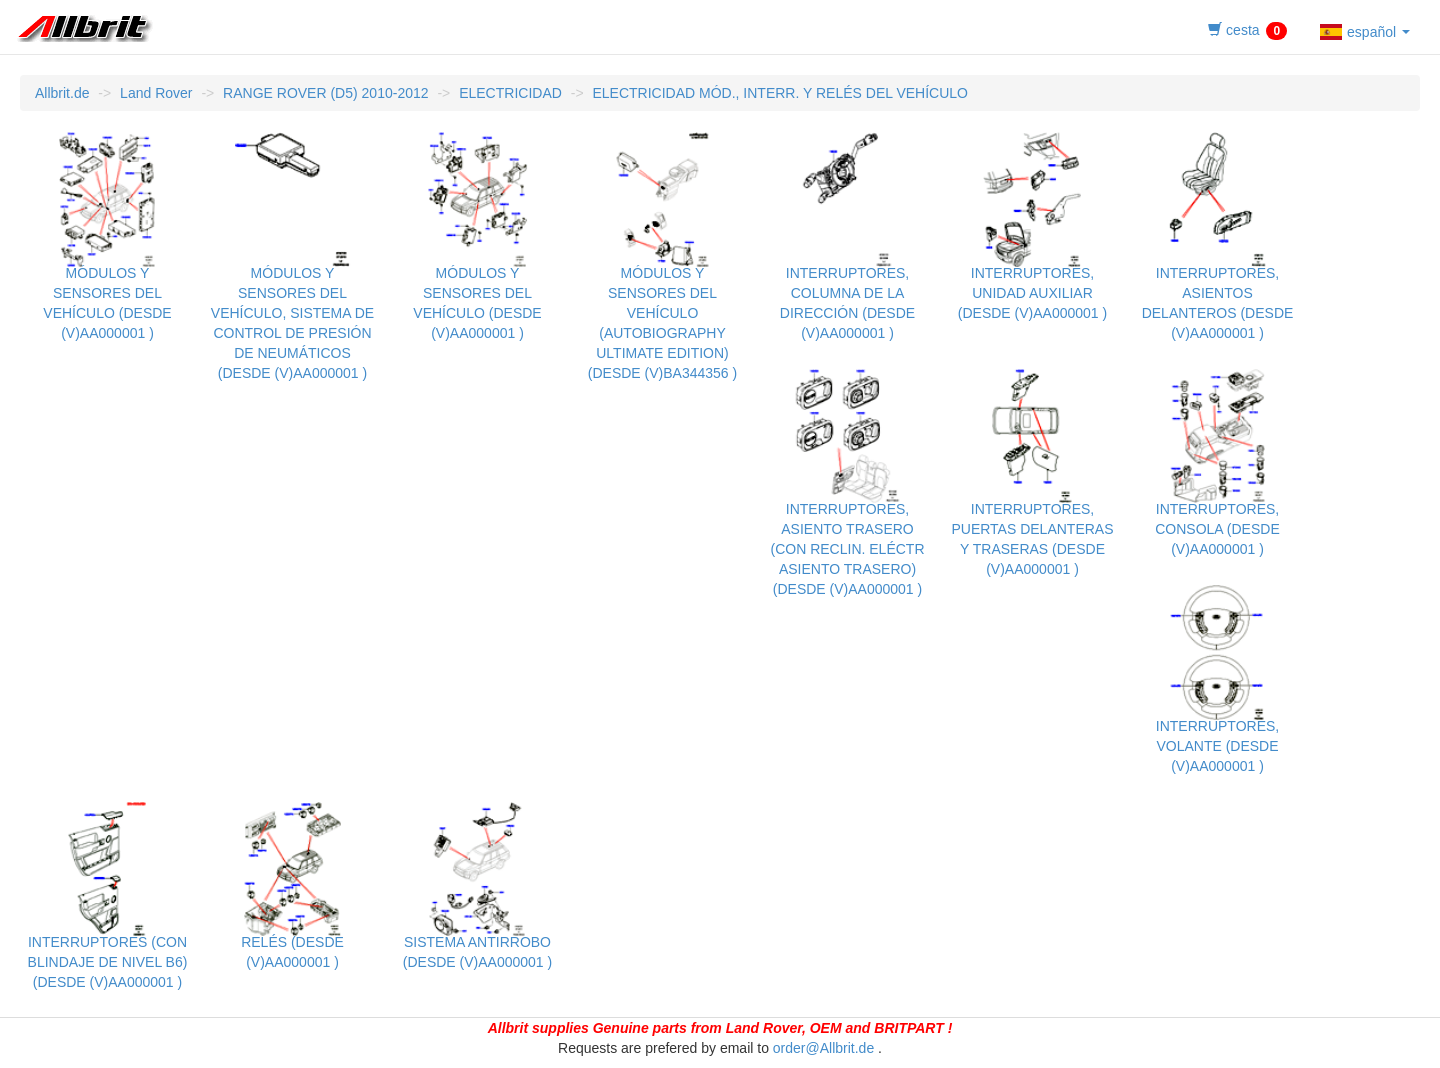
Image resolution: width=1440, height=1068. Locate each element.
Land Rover (156, 93)
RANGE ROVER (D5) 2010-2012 (325, 93)
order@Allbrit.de (823, 1048)
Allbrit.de (62, 93)
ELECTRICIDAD (510, 93)
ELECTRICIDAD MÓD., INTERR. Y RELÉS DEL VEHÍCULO (780, 93)
